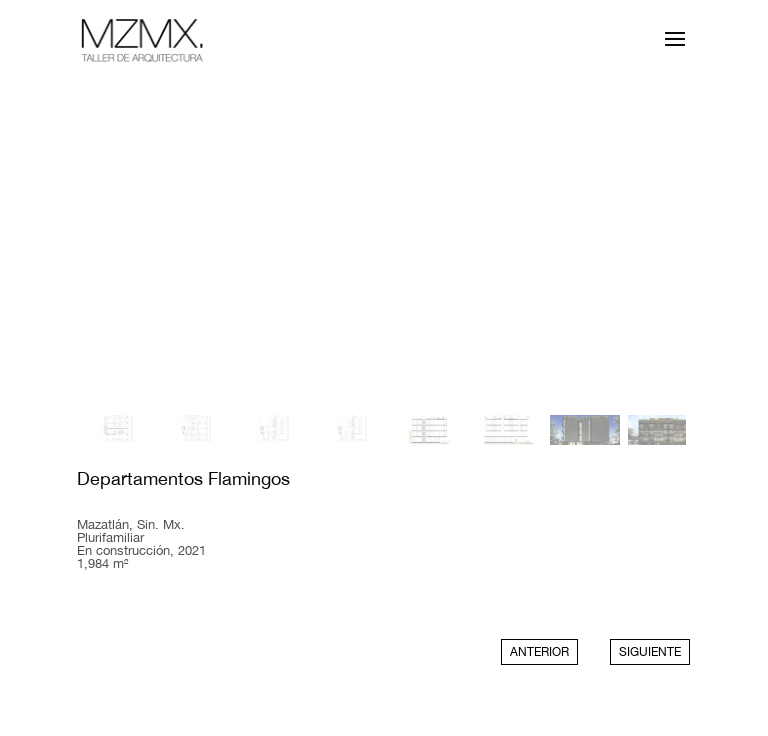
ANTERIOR (539, 652)
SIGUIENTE (650, 652)
